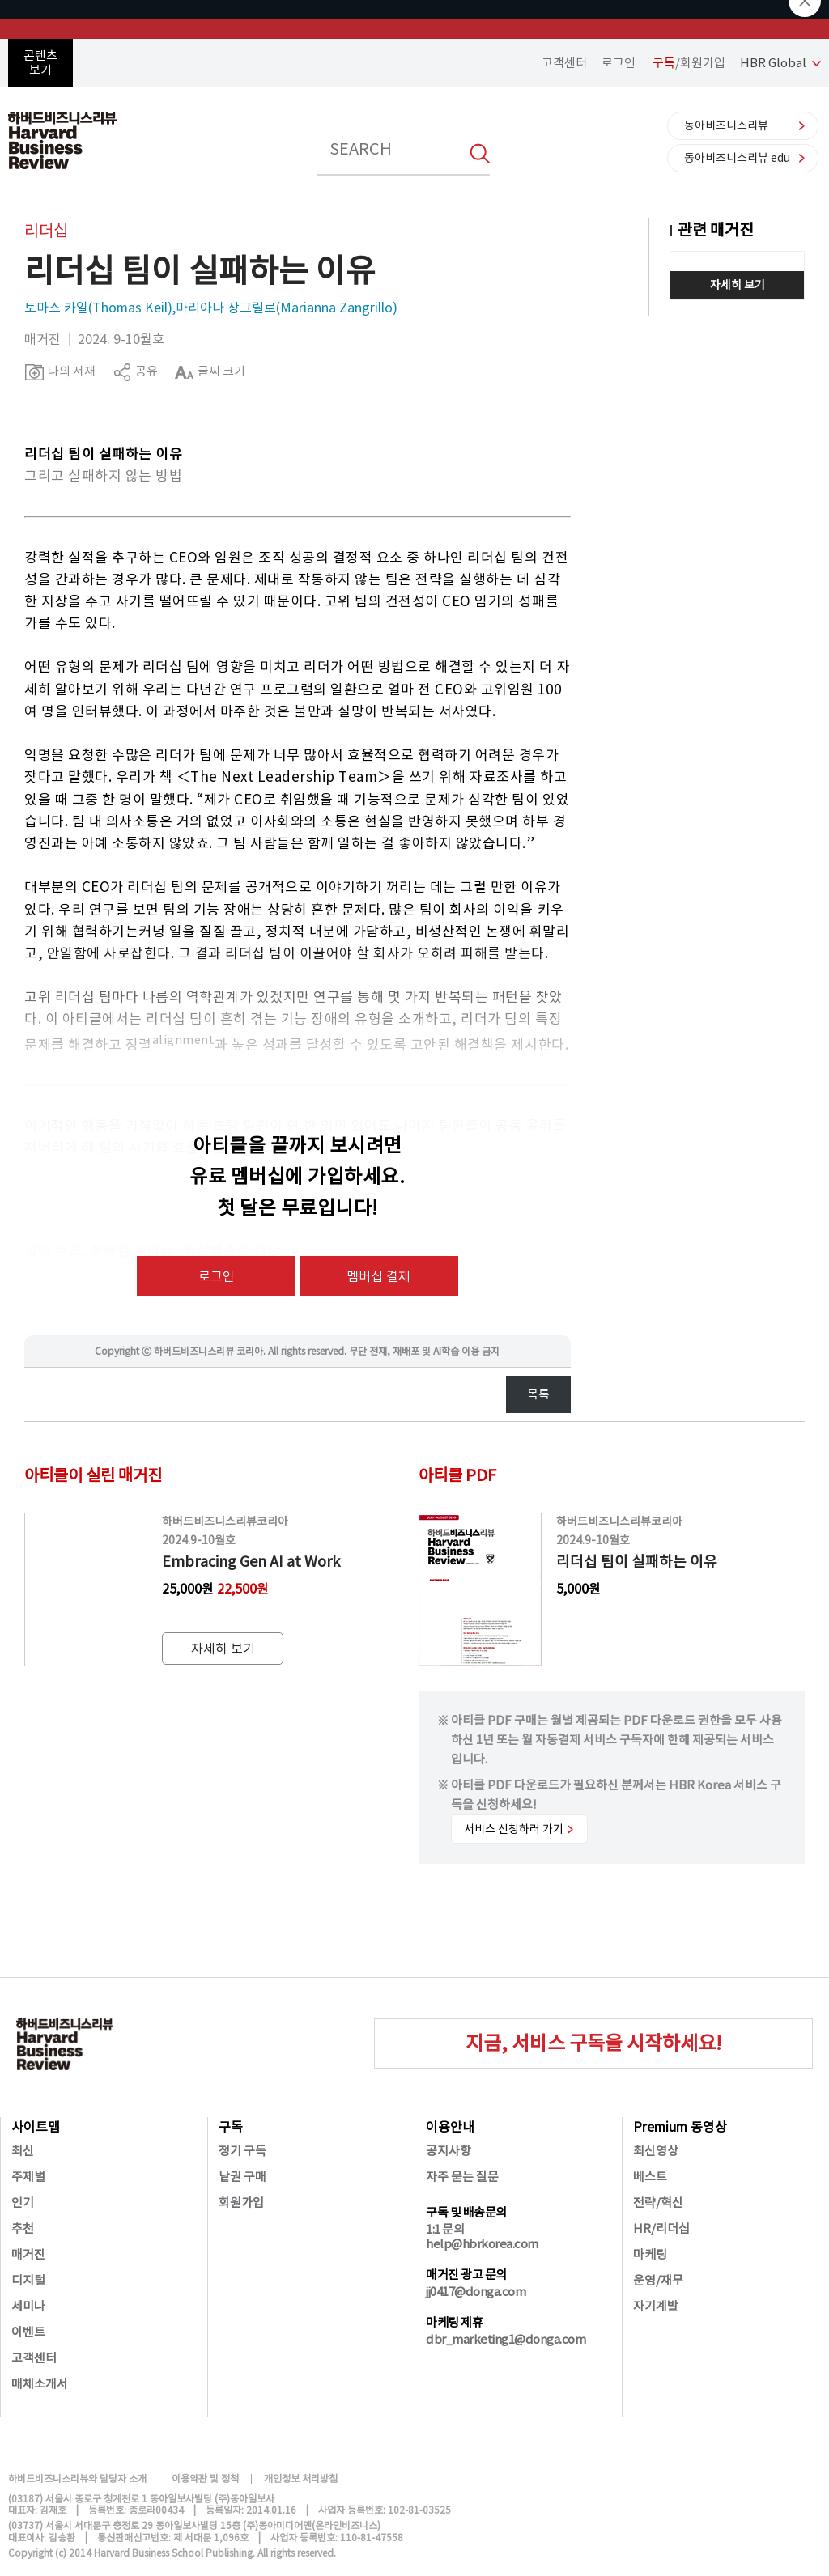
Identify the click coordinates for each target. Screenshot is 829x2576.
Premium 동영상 (680, 2127)
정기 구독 (242, 2150)
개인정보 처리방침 (301, 2479)
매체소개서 (39, 2383)
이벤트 (28, 2332)
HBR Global (773, 62)
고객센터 (564, 62)
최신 (22, 2150)
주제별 (28, 2176)
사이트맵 (35, 2127)
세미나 (28, 2306)
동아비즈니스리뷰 (726, 125)
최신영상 (655, 2150)
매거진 (28, 2254)
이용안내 (450, 2127)
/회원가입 (689, 62)
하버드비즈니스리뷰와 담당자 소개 (77, 2479)
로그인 (619, 62)
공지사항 (448, 2150)
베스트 (650, 2176)
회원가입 (241, 2202)
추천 (22, 2228)
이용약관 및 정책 (205, 2479)
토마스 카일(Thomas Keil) (98, 307)
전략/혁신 (658, 2202)
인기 (22, 2202)
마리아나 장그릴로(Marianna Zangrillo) (286, 307)
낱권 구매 (242, 2176)
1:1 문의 (445, 2229)
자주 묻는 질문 (462, 2176)
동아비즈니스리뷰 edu (737, 158)
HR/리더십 (661, 2228)
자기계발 (655, 2306)
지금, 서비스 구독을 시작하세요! (593, 2043)
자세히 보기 (737, 285)
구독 (231, 2127)
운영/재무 (658, 2280)
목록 (538, 1394)
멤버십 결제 (378, 1276)
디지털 (28, 2280)
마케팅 (650, 2254)
